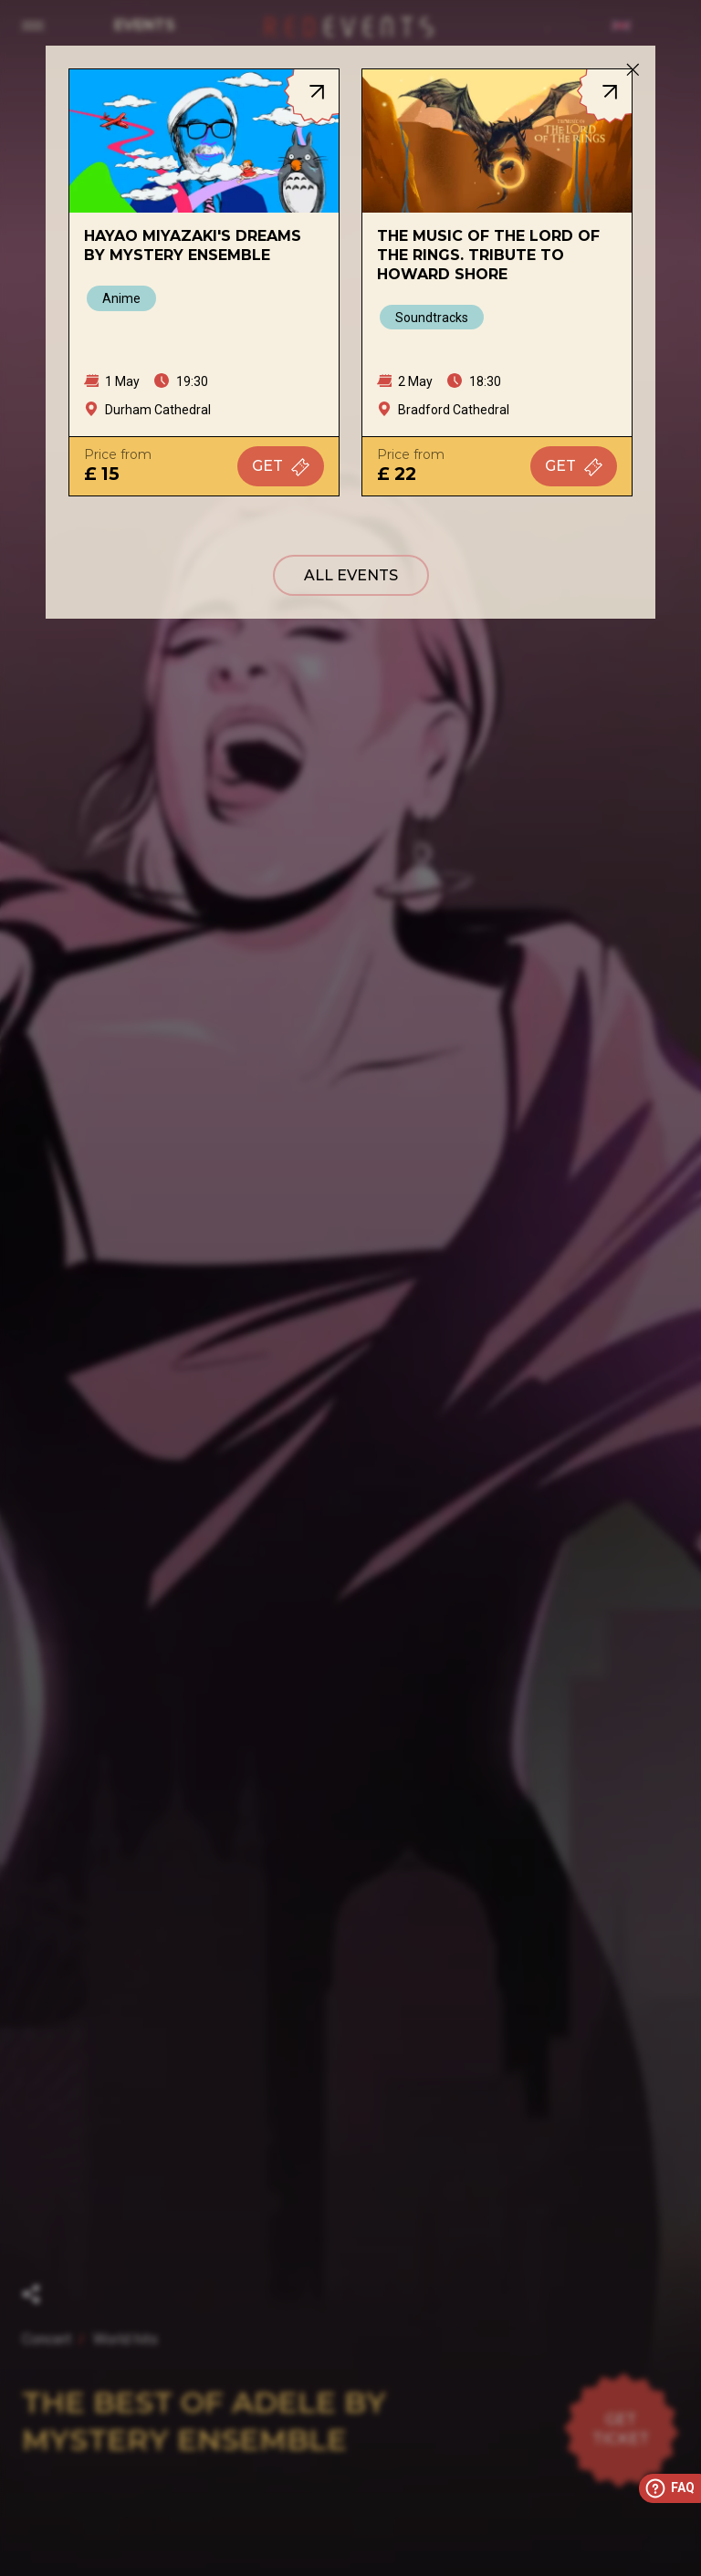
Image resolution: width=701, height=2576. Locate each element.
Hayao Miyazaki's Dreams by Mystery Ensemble (192, 245)
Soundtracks (431, 317)
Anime (121, 298)
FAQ (669, 2488)
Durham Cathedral (158, 409)
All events (351, 575)
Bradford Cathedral (453, 409)
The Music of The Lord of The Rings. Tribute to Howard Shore (488, 255)
